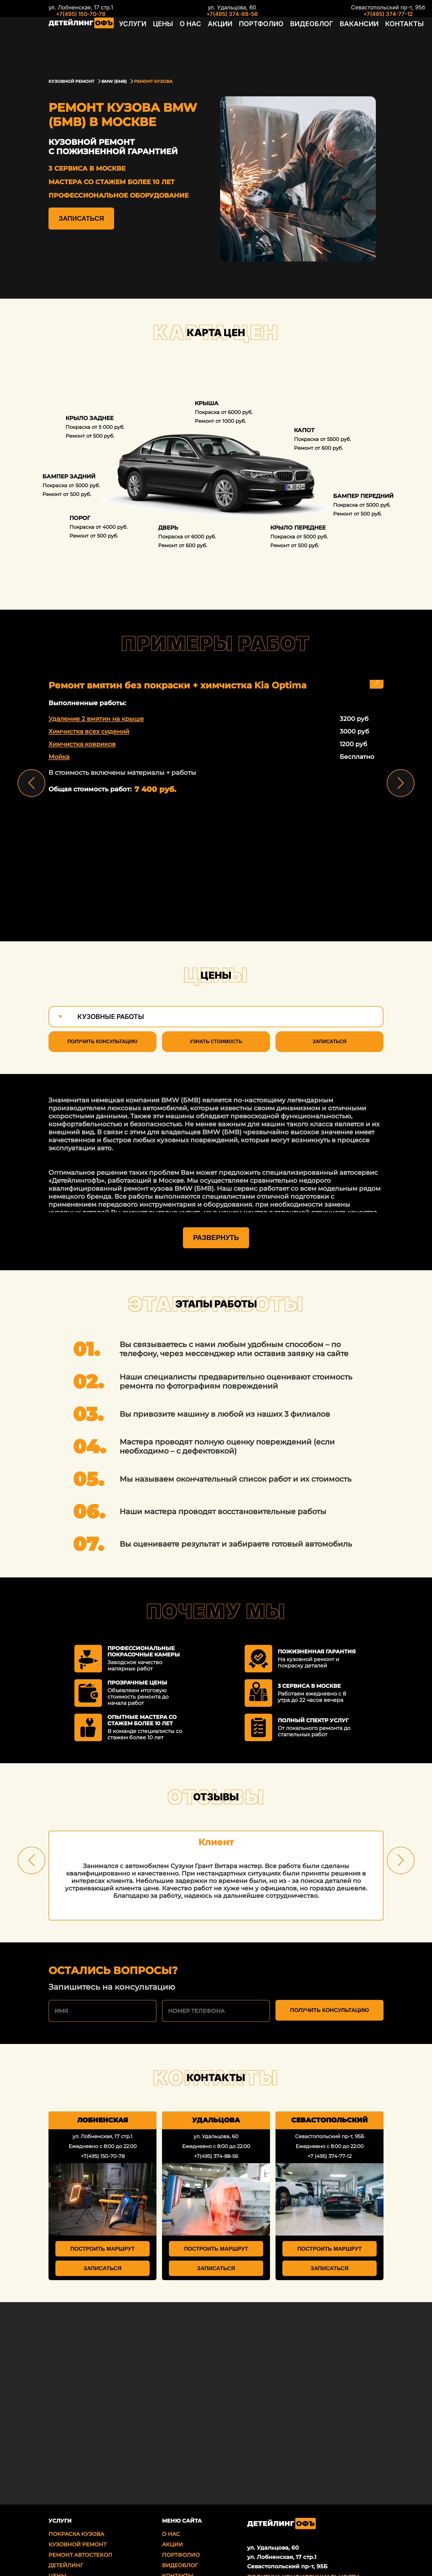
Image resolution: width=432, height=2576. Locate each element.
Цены (156, 42)
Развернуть (216, 1185)
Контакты (361, 42)
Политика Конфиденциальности (303, 2525)
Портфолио (241, 42)
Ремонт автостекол (80, 2502)
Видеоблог (283, 42)
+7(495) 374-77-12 (346, 14)
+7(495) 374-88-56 (211, 14)
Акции (206, 42)
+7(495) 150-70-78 (81, 14)
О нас (180, 42)
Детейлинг (65, 2513)
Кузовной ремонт (77, 2492)
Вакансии (323, 42)
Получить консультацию (102, 1041)
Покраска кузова (76, 2482)
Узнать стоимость (216, 1041)
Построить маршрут (102, 2196)
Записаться (81, 218)
